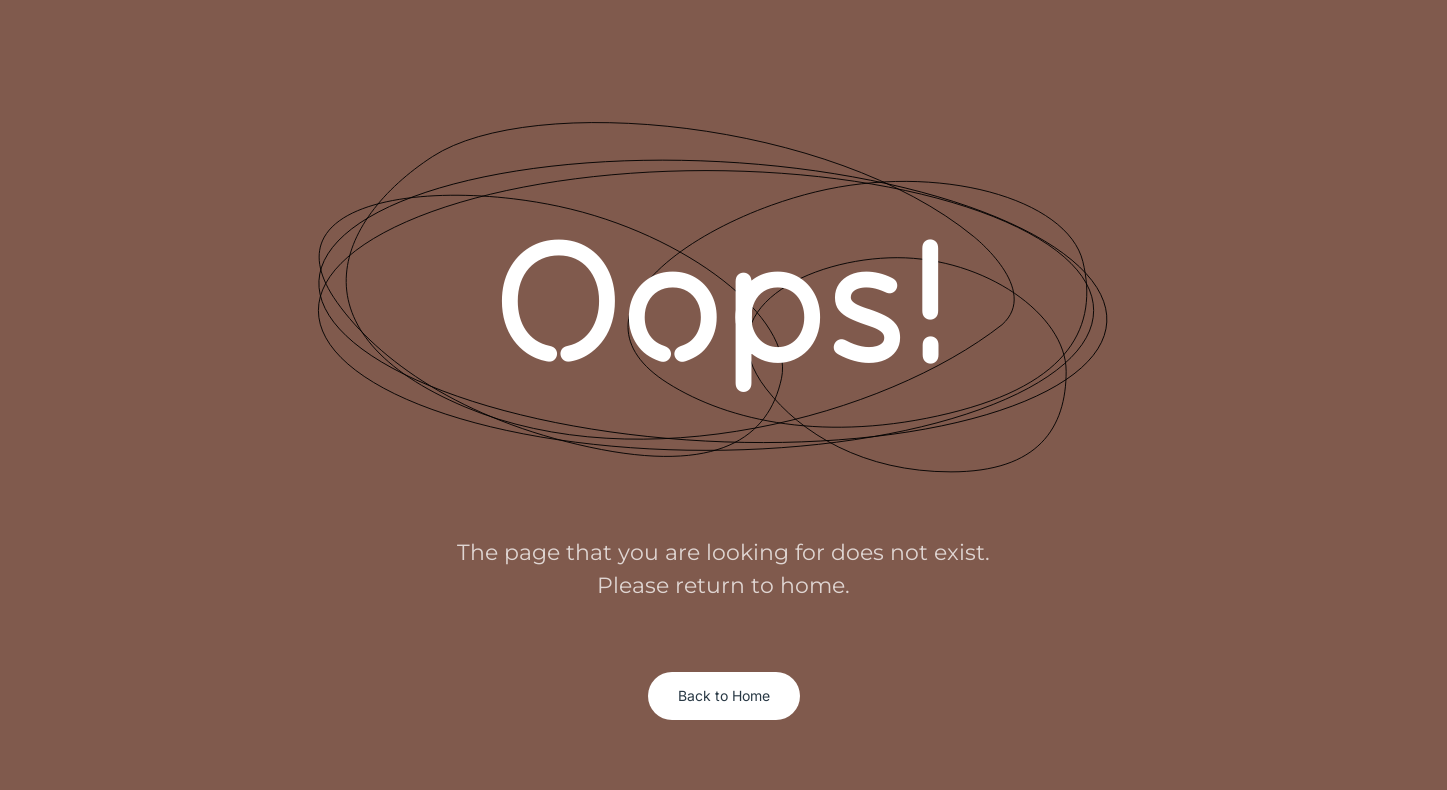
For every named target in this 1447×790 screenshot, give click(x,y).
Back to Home (724, 695)
